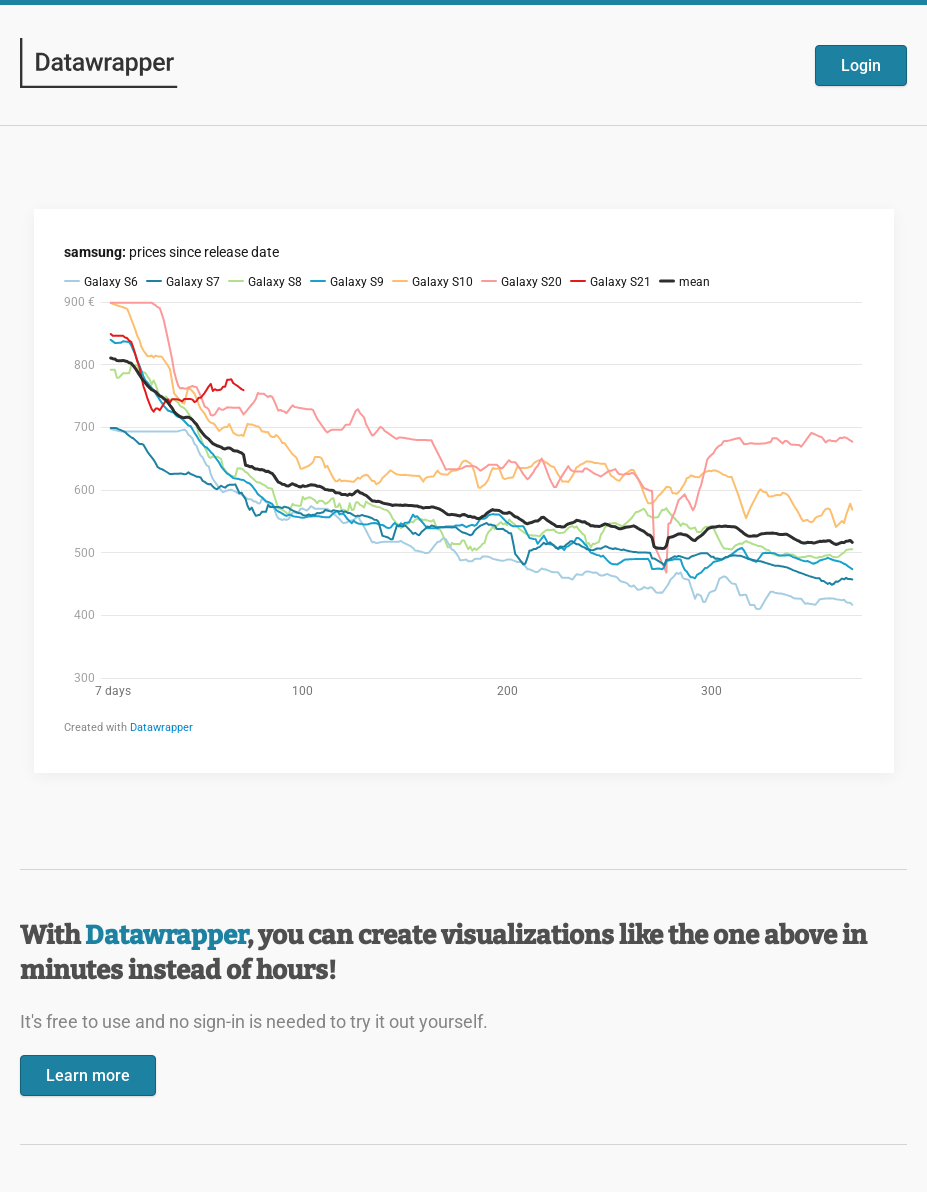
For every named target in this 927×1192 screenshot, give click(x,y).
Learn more (88, 1075)
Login (861, 65)
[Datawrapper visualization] (464, 489)
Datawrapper (166, 935)
